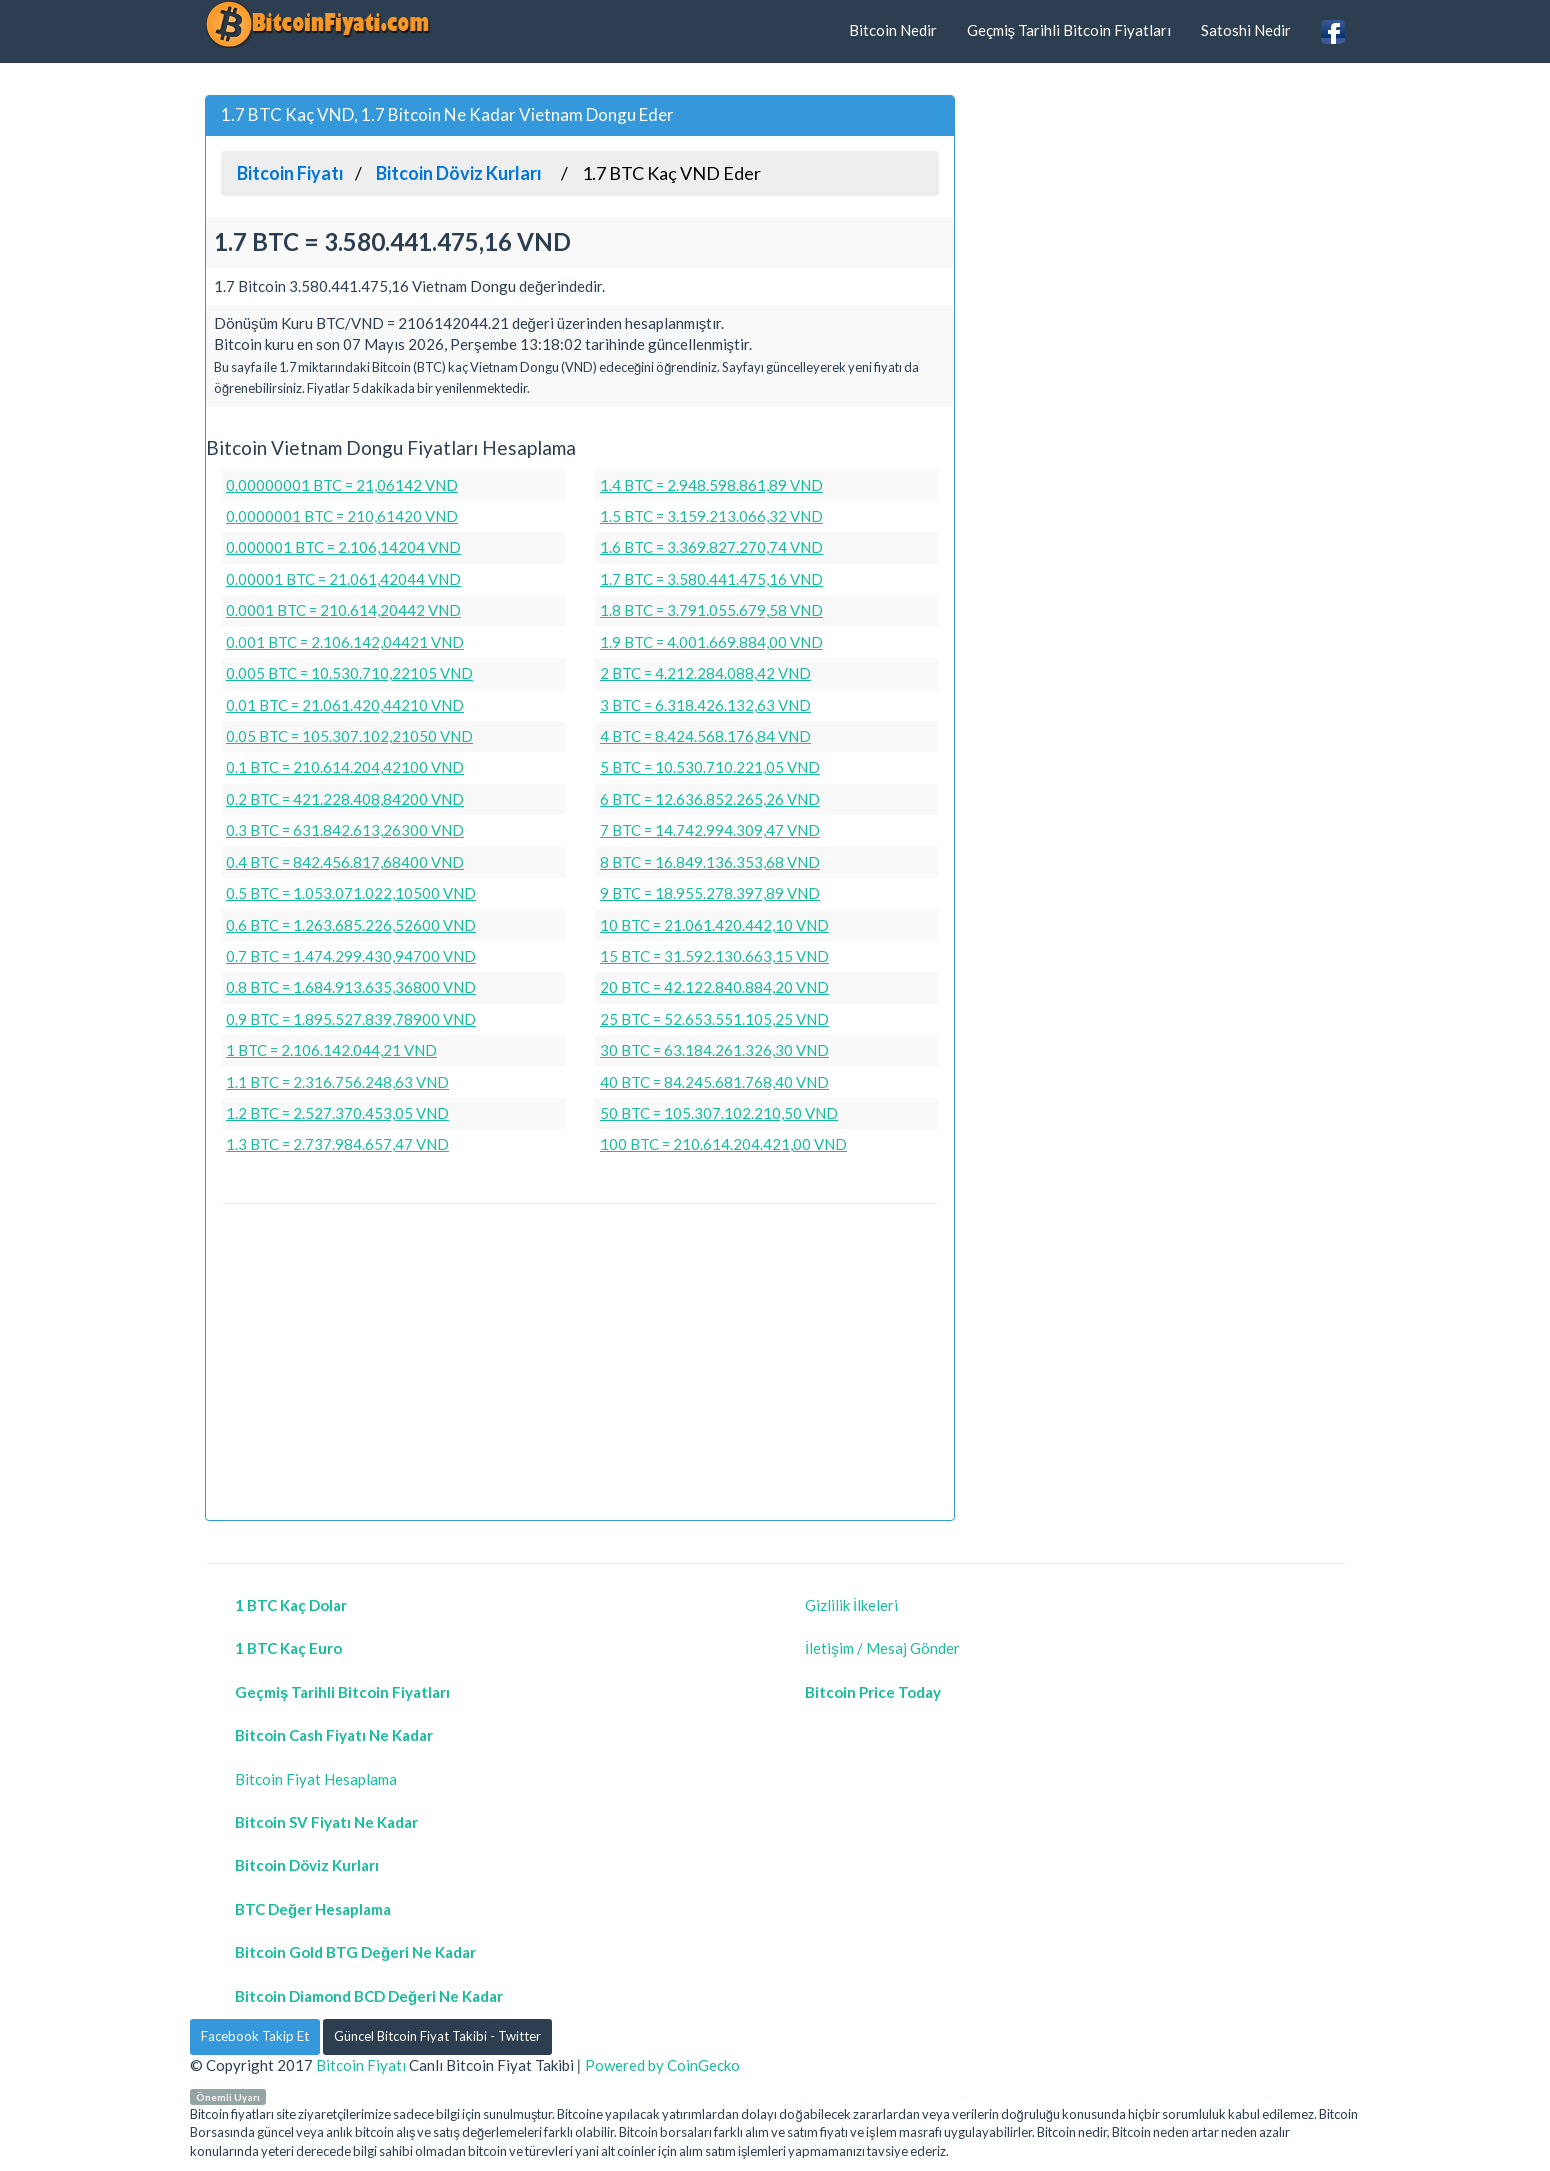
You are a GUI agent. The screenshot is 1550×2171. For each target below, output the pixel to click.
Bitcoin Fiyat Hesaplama (316, 1779)
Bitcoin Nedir (893, 30)
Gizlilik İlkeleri (851, 1605)
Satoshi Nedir (1246, 30)
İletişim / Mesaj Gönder (882, 1648)
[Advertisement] (580, 1365)
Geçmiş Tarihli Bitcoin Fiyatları (1069, 30)
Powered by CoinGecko (662, 2065)
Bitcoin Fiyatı (361, 2065)
